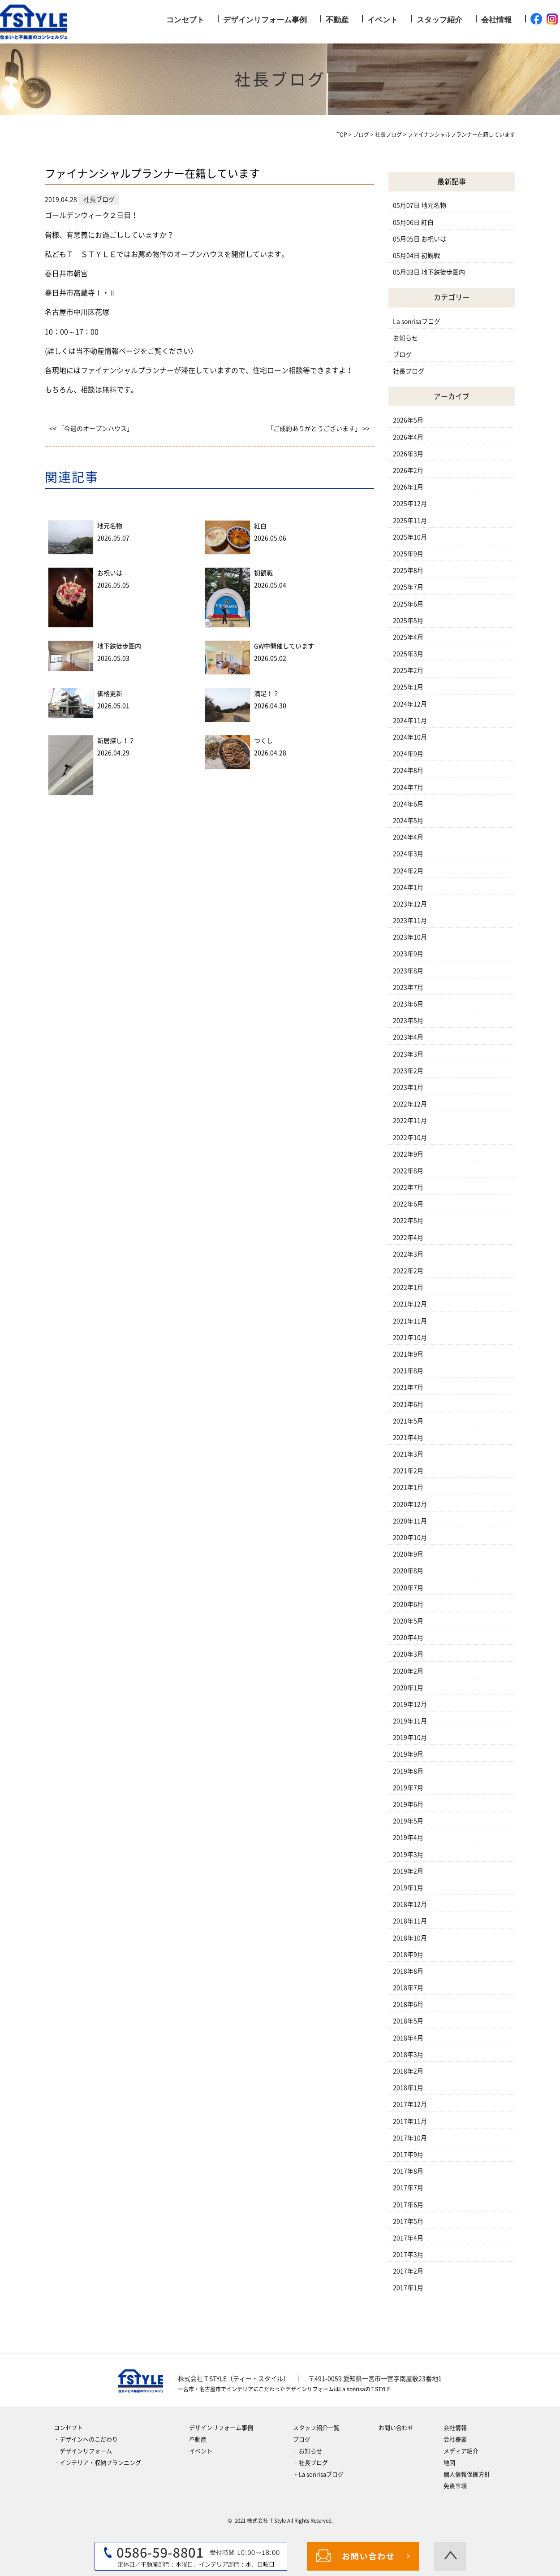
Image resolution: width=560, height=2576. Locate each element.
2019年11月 (410, 1721)
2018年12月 (410, 1904)
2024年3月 (408, 854)
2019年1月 (408, 1888)
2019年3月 (408, 1854)
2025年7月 (408, 587)
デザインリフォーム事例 (265, 20)
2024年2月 (408, 871)
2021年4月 (408, 1437)
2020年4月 (408, 1637)
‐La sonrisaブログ (318, 2474)
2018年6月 (408, 2004)
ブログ (402, 355)
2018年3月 (408, 2054)
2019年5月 (408, 1821)
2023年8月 (408, 971)
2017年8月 (408, 2171)
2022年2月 (408, 1271)
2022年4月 (408, 1237)
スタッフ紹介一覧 (316, 2428)
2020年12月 (410, 1504)
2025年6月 (408, 604)
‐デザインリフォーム (83, 2451)
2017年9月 (408, 2154)
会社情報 (496, 20)
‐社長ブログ (310, 2463)
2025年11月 (410, 520)
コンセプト (185, 20)
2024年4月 (408, 837)
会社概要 (455, 2439)
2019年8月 (408, 1771)
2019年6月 (408, 1804)
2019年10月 (410, 1737)
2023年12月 (410, 904)
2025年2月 (408, 670)
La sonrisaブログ (416, 321)
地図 (449, 2463)
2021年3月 (408, 1454)
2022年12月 (410, 1104)
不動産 (337, 20)
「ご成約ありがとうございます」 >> (318, 429)
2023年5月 (408, 1020)
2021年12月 (410, 1304)
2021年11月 (410, 1321)
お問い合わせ (396, 2428)
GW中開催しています (284, 646)
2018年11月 (410, 1921)
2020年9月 (408, 1554)
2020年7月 (408, 1588)
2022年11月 (410, 1120)
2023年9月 (408, 954)
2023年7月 (408, 987)
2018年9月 (408, 1954)
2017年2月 (408, 2271)
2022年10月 (410, 1137)
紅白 (260, 526)
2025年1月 (408, 687)
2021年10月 (410, 1337)
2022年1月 (408, 1287)
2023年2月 (408, 1071)
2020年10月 (410, 1537)
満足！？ (266, 694)
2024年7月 (408, 787)
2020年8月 (408, 1571)
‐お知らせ (307, 2451)
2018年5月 (408, 2021)
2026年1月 (408, 487)
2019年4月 (408, 1837)
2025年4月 (408, 637)
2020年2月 (408, 1671)
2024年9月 (408, 754)
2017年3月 (408, 2254)
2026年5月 (408, 420)
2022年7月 (408, 1187)
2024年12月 (410, 704)
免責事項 (455, 2486)
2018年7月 (408, 1988)
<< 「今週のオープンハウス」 (91, 429)
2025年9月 (408, 554)
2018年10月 (410, 1938)
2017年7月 (408, 2188)
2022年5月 (408, 1220)
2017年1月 (408, 2288)
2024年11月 (410, 720)
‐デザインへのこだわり (86, 2439)
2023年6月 (408, 1004)
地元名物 (109, 526)
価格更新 (109, 694)
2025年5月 (408, 620)
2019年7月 (408, 1788)
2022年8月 (408, 1171)
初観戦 (263, 573)
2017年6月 (408, 2205)
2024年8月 (408, 770)
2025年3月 (408, 654)
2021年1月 (408, 1487)
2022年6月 (408, 1204)
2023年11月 (410, 920)
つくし (263, 741)
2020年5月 (408, 1621)
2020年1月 (408, 1688)
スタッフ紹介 (439, 20)
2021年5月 (408, 1421)
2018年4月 (408, 2038)
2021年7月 (408, 1387)
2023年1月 (408, 1087)
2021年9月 (408, 1354)
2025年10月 (410, 537)
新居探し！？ (116, 741)
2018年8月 (408, 1971)
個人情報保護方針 (467, 2474)
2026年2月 (408, 470)
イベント (382, 20)
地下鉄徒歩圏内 (119, 646)
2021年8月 (408, 1371)
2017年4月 (408, 2238)
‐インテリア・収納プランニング (97, 2463)
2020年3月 (408, 1654)
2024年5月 (408, 820)
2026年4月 (408, 437)
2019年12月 (410, 1704)
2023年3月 (408, 1054)
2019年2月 (408, 1871)
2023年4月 (408, 1037)
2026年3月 (408, 454)
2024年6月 (408, 804)
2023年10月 (410, 937)
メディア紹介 (461, 2451)
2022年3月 (408, 1254)
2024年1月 (408, 887)
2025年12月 (410, 503)
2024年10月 (410, 737)
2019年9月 (408, 1754)
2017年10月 (410, 2138)
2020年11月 (410, 1521)
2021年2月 (408, 1471)
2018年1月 (408, 2088)
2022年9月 (408, 1154)
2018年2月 (408, 2071)
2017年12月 (410, 2104)
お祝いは (109, 573)
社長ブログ (408, 371)
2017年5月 (408, 2221)
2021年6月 (408, 1404)
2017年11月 (410, 2121)
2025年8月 (408, 570)
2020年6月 (408, 1604)
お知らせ (405, 338)
